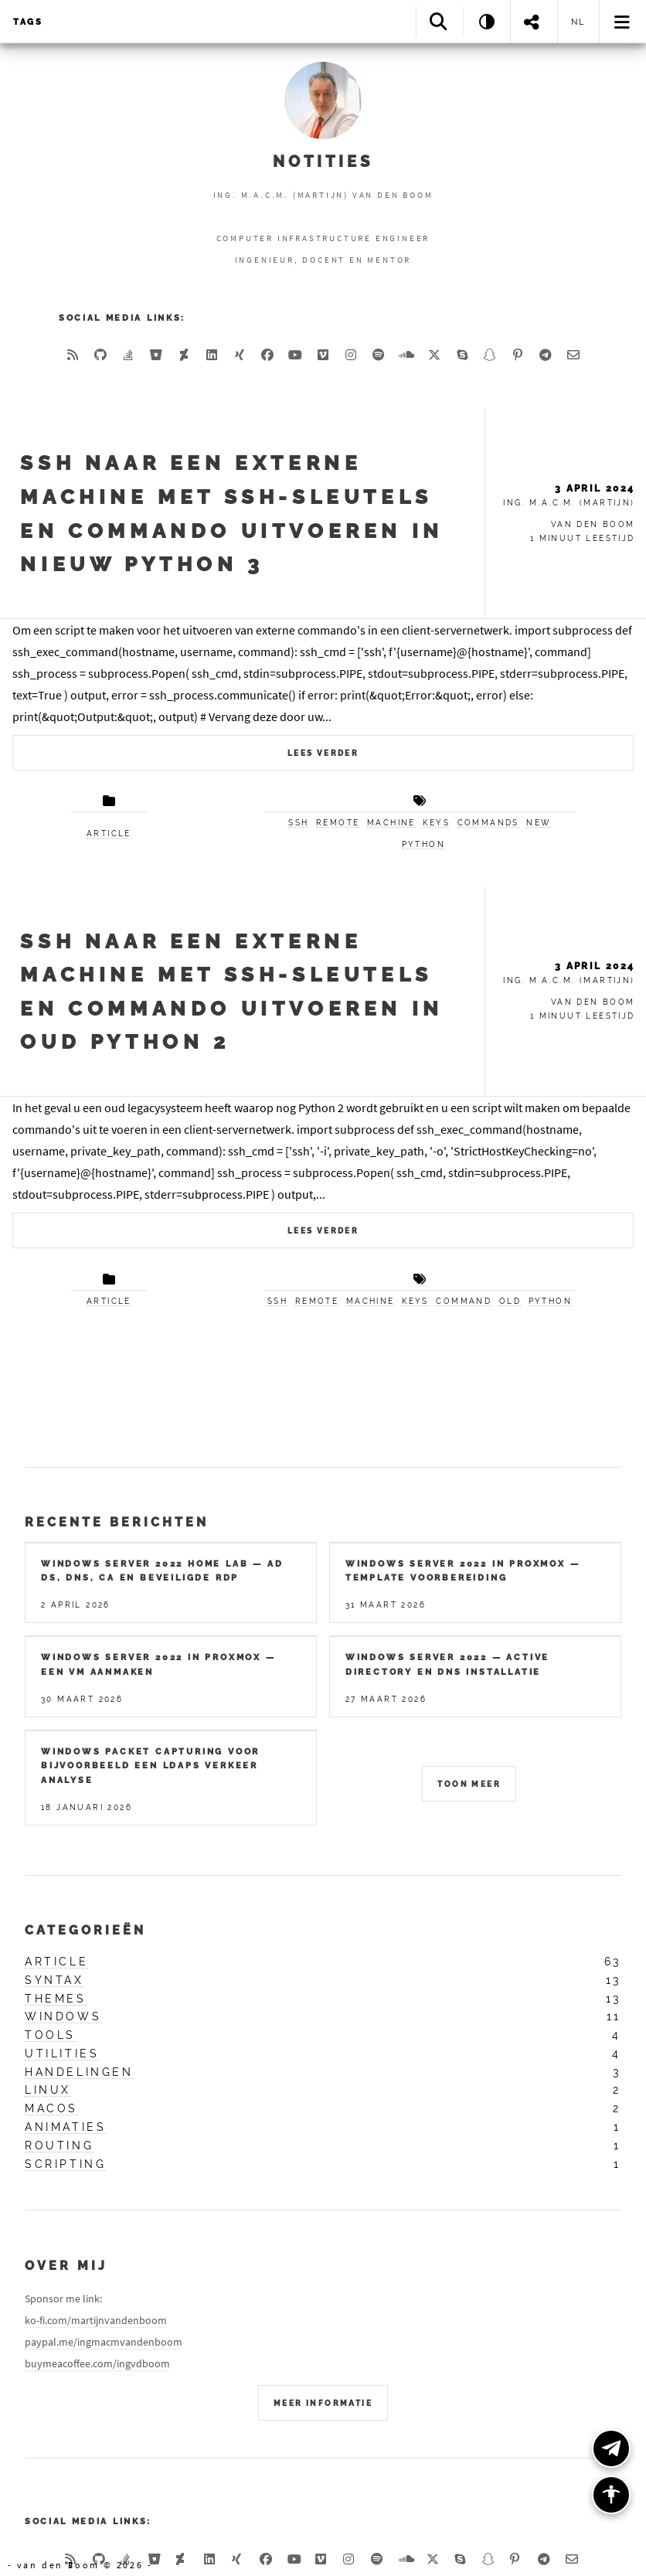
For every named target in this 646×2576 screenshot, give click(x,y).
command (463, 1301)
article (109, 833)
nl (578, 21)
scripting (65, 2164)
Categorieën (85, 1930)
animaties (65, 2127)
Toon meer (469, 1784)
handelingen (79, 2072)
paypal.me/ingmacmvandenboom (103, 2342)
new (538, 822)
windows (63, 2016)
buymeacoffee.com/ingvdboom (97, 2363)
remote (337, 822)
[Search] (439, 21)
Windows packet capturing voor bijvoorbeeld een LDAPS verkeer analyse (150, 1765)
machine (391, 822)
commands (488, 822)
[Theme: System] (486, 21)
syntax (54, 1980)
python (423, 844)
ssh (298, 822)
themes (56, 1999)
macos (51, 2108)
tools (50, 2035)
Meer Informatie (323, 2403)
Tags (28, 21)
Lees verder (323, 753)
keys (436, 822)
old (510, 1301)
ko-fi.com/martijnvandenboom (96, 2320)
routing (59, 2145)
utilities (62, 2053)
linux (48, 2090)
